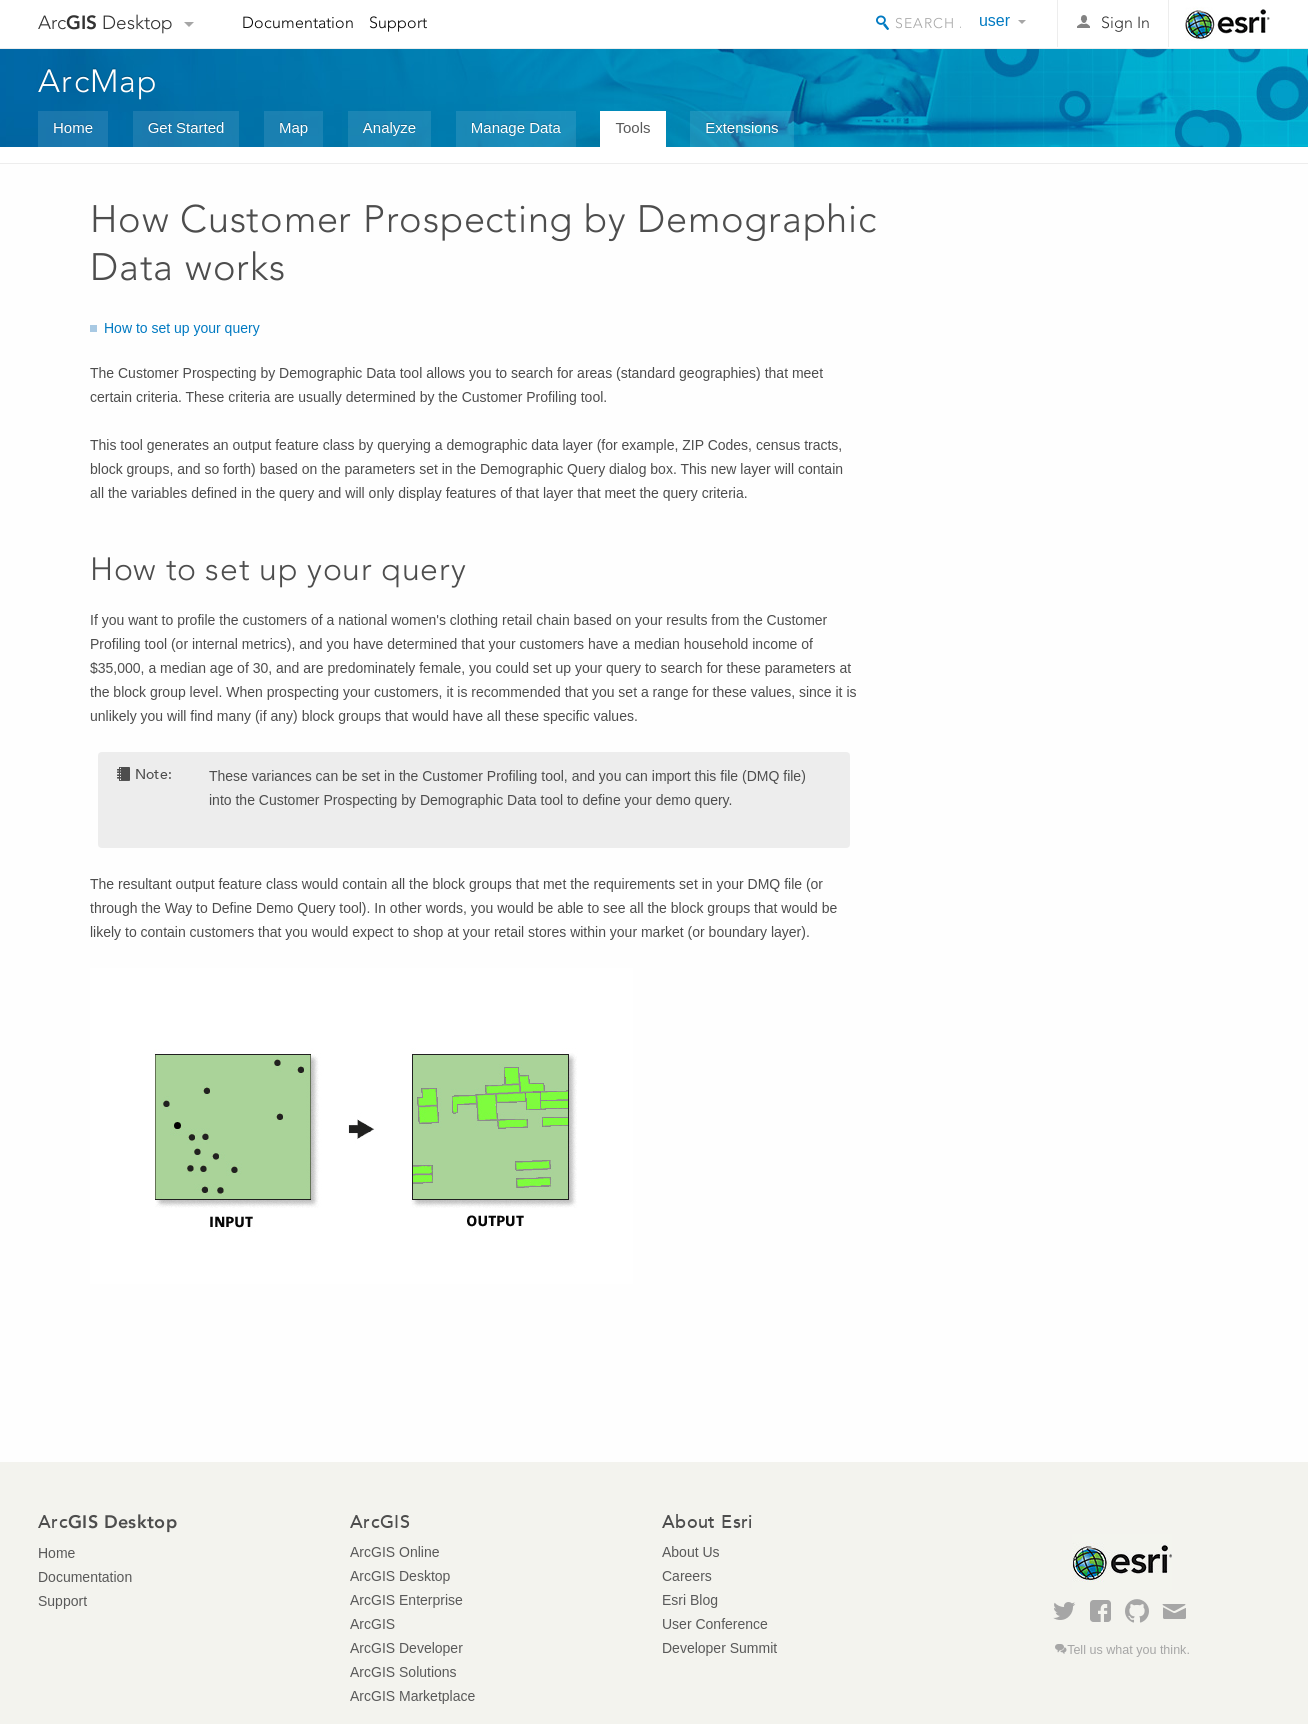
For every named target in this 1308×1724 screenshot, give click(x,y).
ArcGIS (372, 1624)
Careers (687, 1576)
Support (398, 22)
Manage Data (516, 127)
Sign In (1125, 22)
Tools (632, 127)
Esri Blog (690, 1600)
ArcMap (98, 81)
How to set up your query (182, 328)
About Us (691, 1552)
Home (73, 127)
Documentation (298, 22)
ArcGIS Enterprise (406, 1600)
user (994, 20)
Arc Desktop (105, 22)
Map (293, 127)
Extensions (741, 127)
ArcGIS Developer (406, 1648)
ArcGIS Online (394, 1552)
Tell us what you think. (1128, 1650)
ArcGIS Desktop (400, 1576)
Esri (1227, 24)
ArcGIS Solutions (403, 1672)
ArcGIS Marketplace (412, 1696)
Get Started (186, 127)
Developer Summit (719, 1648)
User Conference (715, 1624)
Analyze (389, 127)
